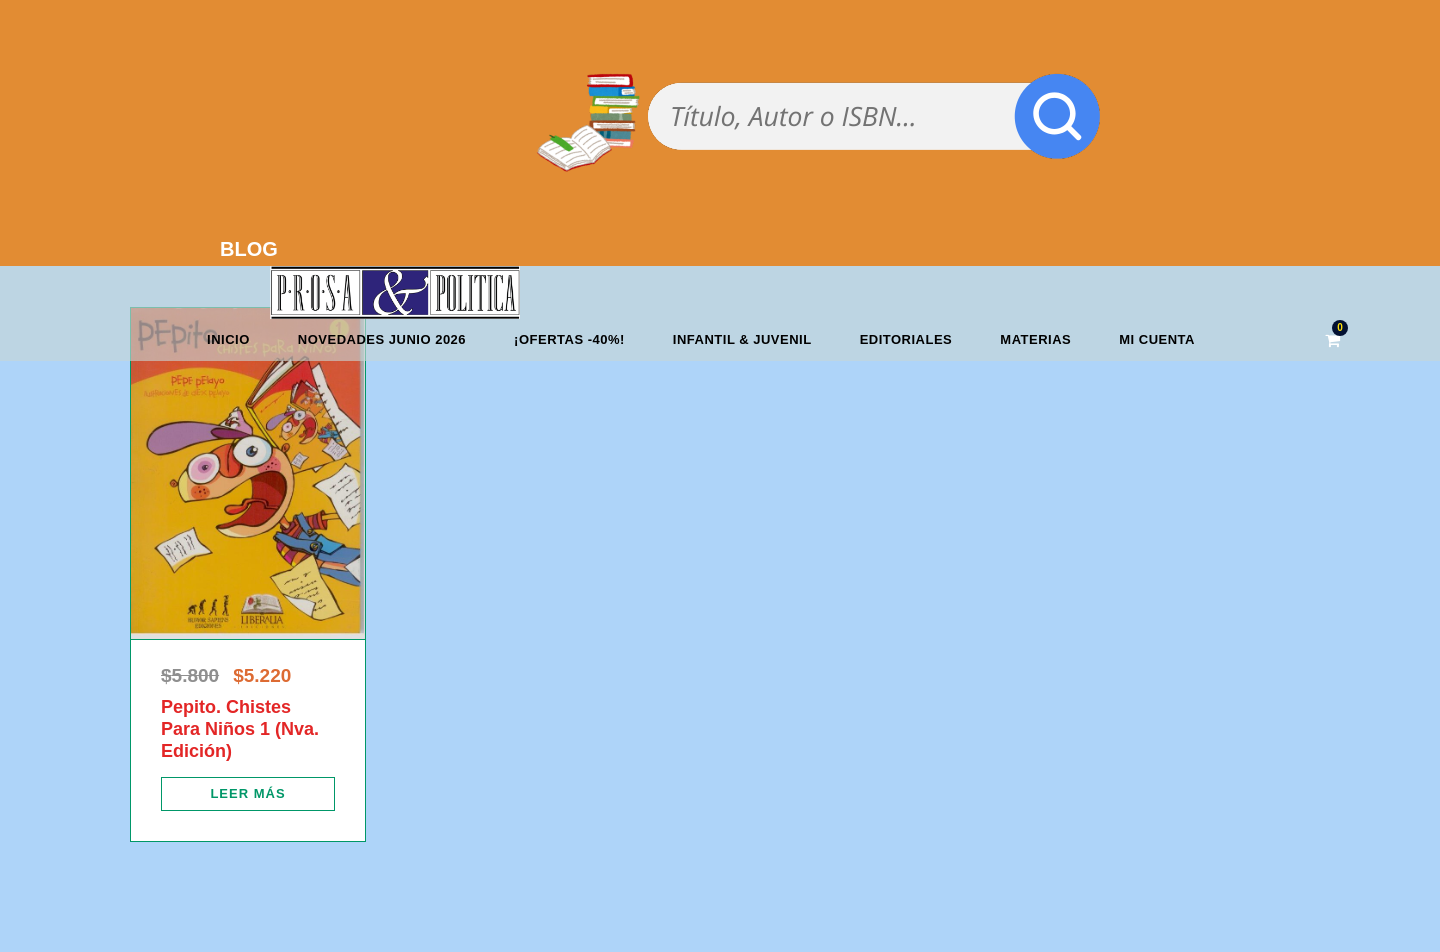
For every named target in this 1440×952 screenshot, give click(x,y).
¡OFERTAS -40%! (569, 339)
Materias (1035, 339)
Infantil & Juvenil (742, 339)
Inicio (228, 339)
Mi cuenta (1157, 339)
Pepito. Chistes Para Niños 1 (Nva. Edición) (240, 728)
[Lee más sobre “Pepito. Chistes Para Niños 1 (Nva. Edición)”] (248, 794)
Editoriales (906, 339)
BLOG (249, 249)
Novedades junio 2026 (382, 339)
